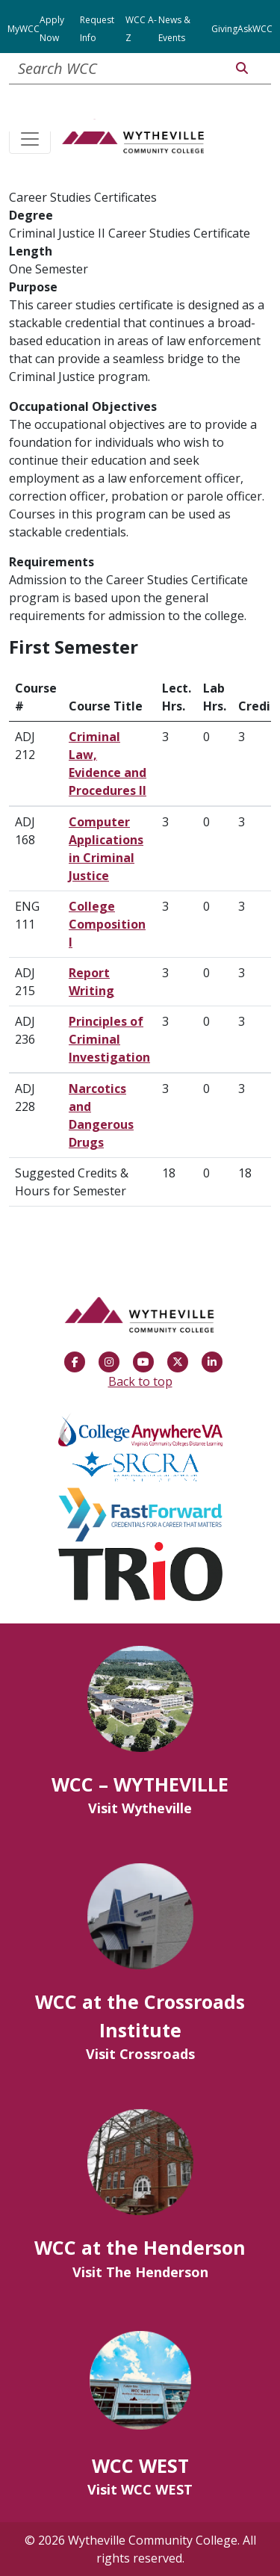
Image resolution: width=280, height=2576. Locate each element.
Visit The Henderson (140, 2272)
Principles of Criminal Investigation (109, 1039)
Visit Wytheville (140, 1808)
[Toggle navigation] (30, 140)
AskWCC (255, 28)
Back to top (140, 1381)
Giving (224, 28)
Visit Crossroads (140, 2054)
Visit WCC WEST (140, 2489)
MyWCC (23, 28)
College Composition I (107, 924)
